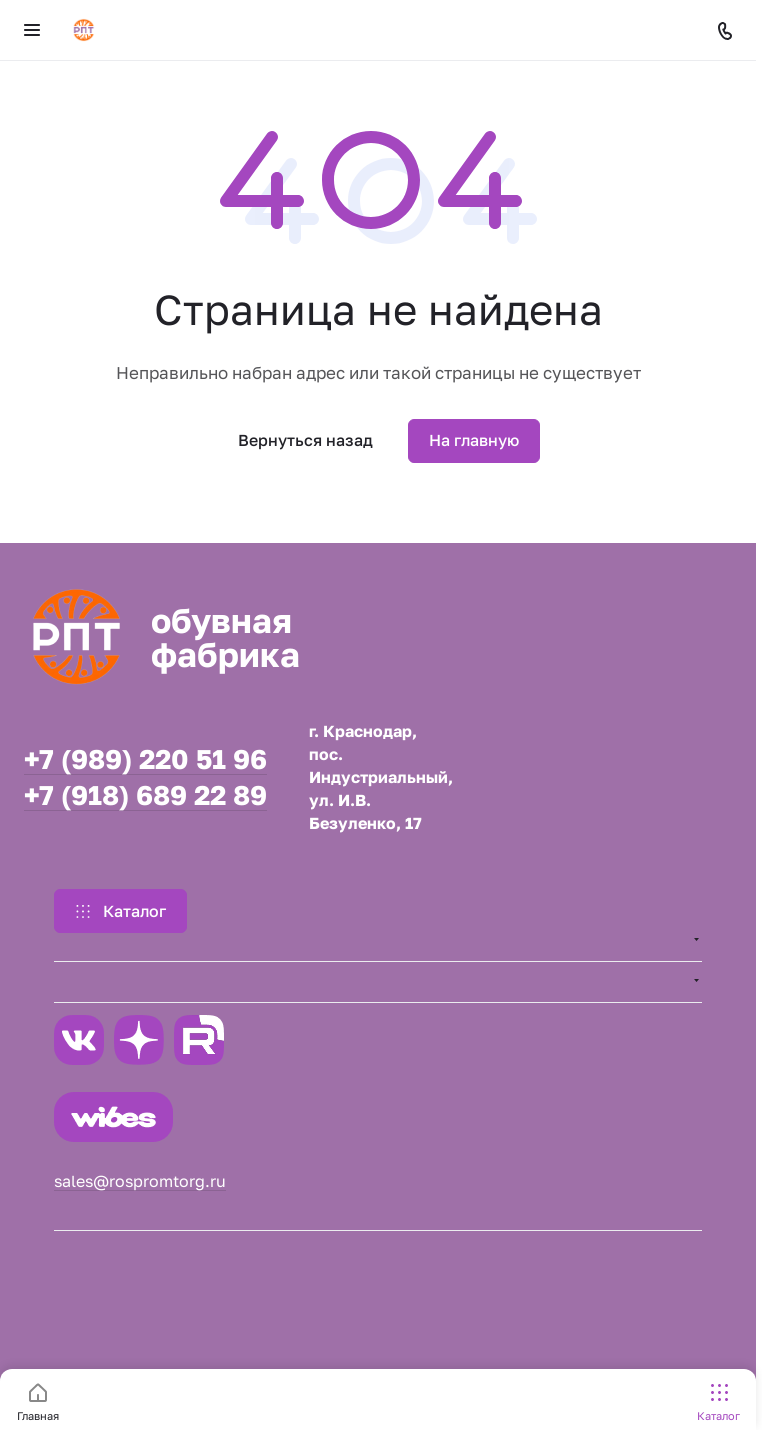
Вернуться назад (305, 440)
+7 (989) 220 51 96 (145, 759)
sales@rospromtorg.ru (140, 1181)
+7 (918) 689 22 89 (145, 795)
